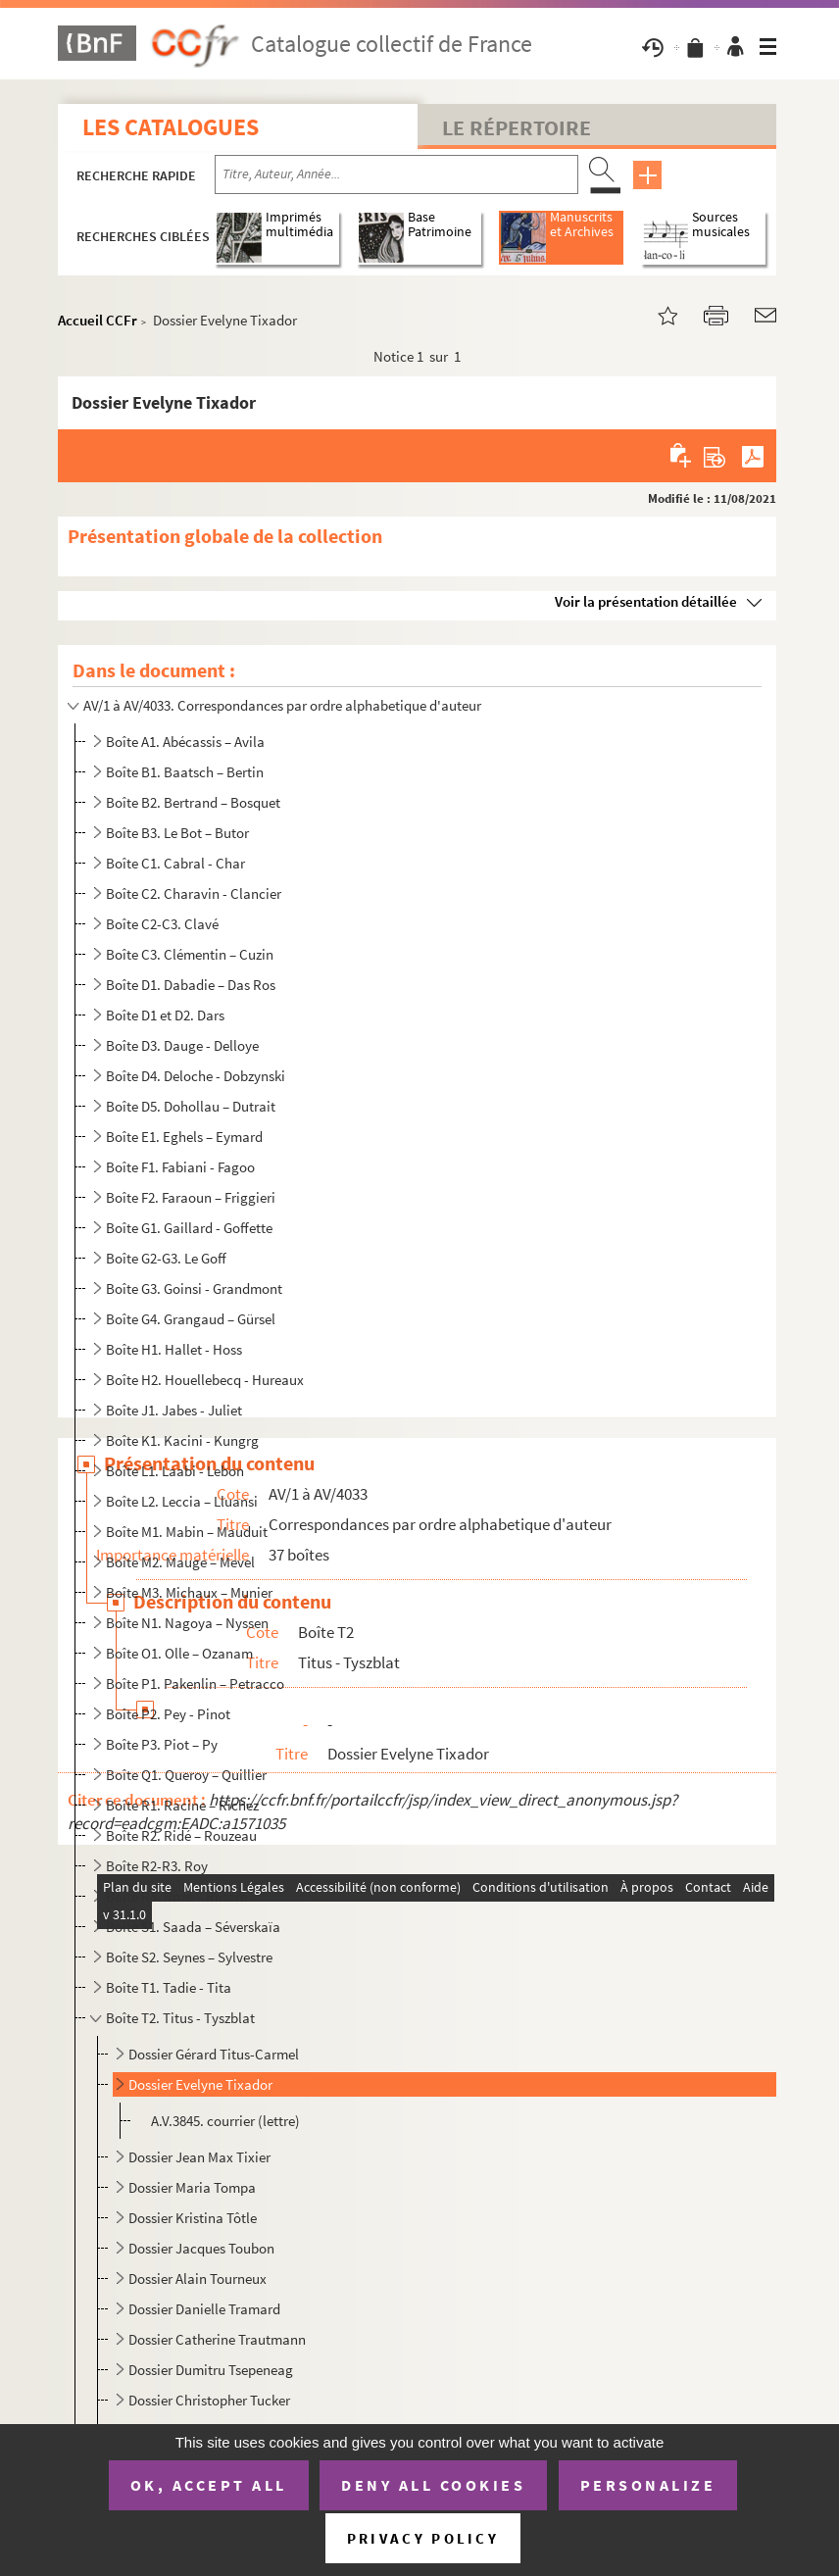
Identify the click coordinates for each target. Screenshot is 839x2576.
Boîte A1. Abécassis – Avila (185, 741)
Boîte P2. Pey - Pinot (168, 1714)
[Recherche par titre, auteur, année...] (396, 174)
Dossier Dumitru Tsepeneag (210, 2369)
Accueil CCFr (97, 320)
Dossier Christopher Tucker (209, 2400)
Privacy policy (423, 2538)
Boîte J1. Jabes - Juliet (174, 1410)
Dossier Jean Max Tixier (199, 2157)
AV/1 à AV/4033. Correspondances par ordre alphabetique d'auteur (282, 705)
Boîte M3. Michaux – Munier (189, 1592)
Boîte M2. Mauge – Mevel (180, 1562)
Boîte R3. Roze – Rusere (176, 1896)
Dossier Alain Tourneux (197, 2278)
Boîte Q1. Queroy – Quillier (186, 1774)
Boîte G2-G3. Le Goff (166, 1258)
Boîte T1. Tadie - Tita (168, 1987)
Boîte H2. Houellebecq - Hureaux (205, 1379)
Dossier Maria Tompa (192, 2187)
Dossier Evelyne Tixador (200, 2084)
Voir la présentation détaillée (646, 601)
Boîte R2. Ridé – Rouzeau (181, 1835)
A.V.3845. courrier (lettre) (225, 2120)
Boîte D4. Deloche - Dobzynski (195, 1075)
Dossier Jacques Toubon (201, 2248)
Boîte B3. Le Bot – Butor (177, 832)
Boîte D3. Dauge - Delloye (182, 1045)
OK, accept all (208, 2485)
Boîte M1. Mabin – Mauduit (187, 1531)
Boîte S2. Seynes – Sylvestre (189, 1957)
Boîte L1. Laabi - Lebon (175, 1470)
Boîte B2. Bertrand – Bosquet (193, 802)
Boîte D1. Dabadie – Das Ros (190, 984)
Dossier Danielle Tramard (204, 2309)
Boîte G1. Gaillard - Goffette (189, 1227)
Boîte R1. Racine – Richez (182, 1805)
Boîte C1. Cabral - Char (175, 863)
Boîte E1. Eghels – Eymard (184, 1136)
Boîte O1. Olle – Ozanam (179, 1653)
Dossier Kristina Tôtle (192, 2217)
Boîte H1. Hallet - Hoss (174, 1349)
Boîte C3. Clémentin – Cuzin (189, 954)
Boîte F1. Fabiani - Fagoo (180, 1167)
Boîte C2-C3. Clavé (162, 924)
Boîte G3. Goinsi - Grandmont (194, 1288)
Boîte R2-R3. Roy (157, 1866)
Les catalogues (170, 127)
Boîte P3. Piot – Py (162, 1744)
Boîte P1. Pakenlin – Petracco (195, 1683)
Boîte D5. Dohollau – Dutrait (190, 1106)
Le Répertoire (516, 127)
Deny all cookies (433, 2485)
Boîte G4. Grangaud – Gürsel (190, 1319)
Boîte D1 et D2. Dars (165, 1015)
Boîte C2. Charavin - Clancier (193, 893)
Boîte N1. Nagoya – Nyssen (187, 1622)
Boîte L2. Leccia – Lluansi (182, 1501)
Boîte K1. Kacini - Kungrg (182, 1440)
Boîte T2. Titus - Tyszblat (180, 2017)
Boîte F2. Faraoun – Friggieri (190, 1197)
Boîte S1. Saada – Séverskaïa (193, 1926)
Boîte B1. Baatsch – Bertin (185, 772)
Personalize (648, 2485)
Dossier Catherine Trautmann (217, 2339)
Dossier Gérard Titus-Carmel (213, 2054)
